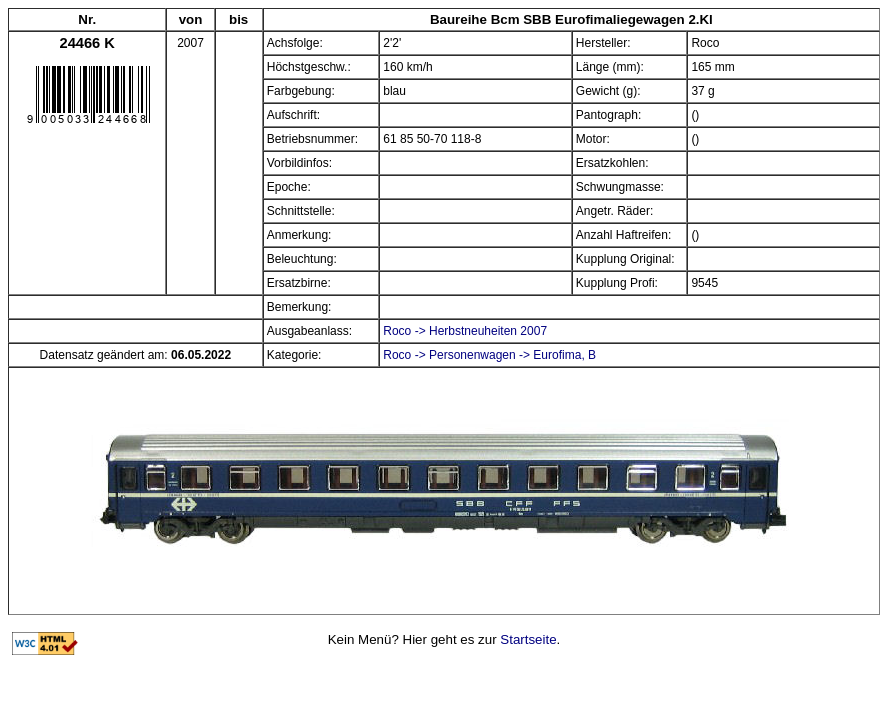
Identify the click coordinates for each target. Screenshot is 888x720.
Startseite (528, 639)
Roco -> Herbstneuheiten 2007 (465, 331)
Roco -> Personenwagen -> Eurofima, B (489, 355)
